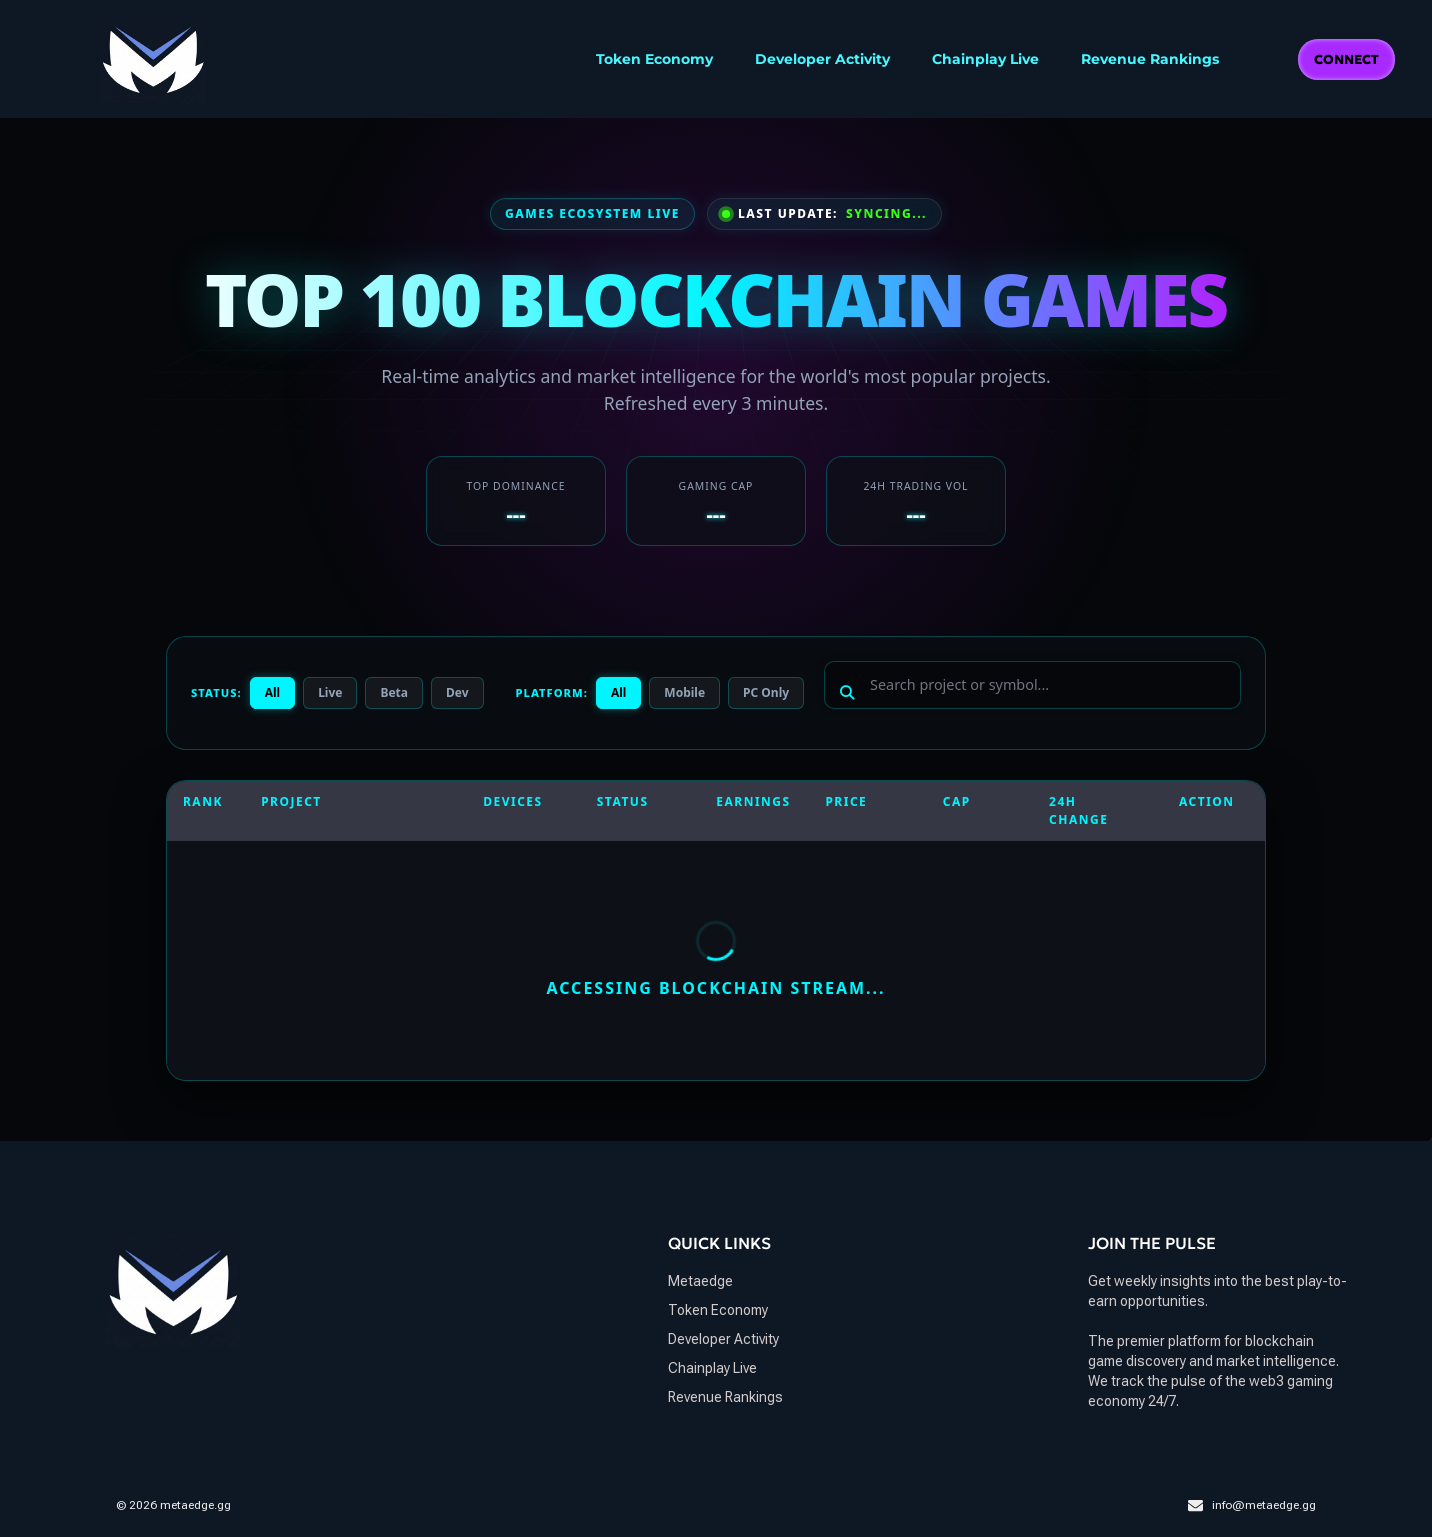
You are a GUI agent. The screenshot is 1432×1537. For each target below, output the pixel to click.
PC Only (766, 692)
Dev (457, 692)
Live (330, 692)
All (272, 692)
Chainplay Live (985, 59)
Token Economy (654, 59)
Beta (394, 692)
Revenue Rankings (1150, 59)
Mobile (684, 692)
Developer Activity (822, 59)
